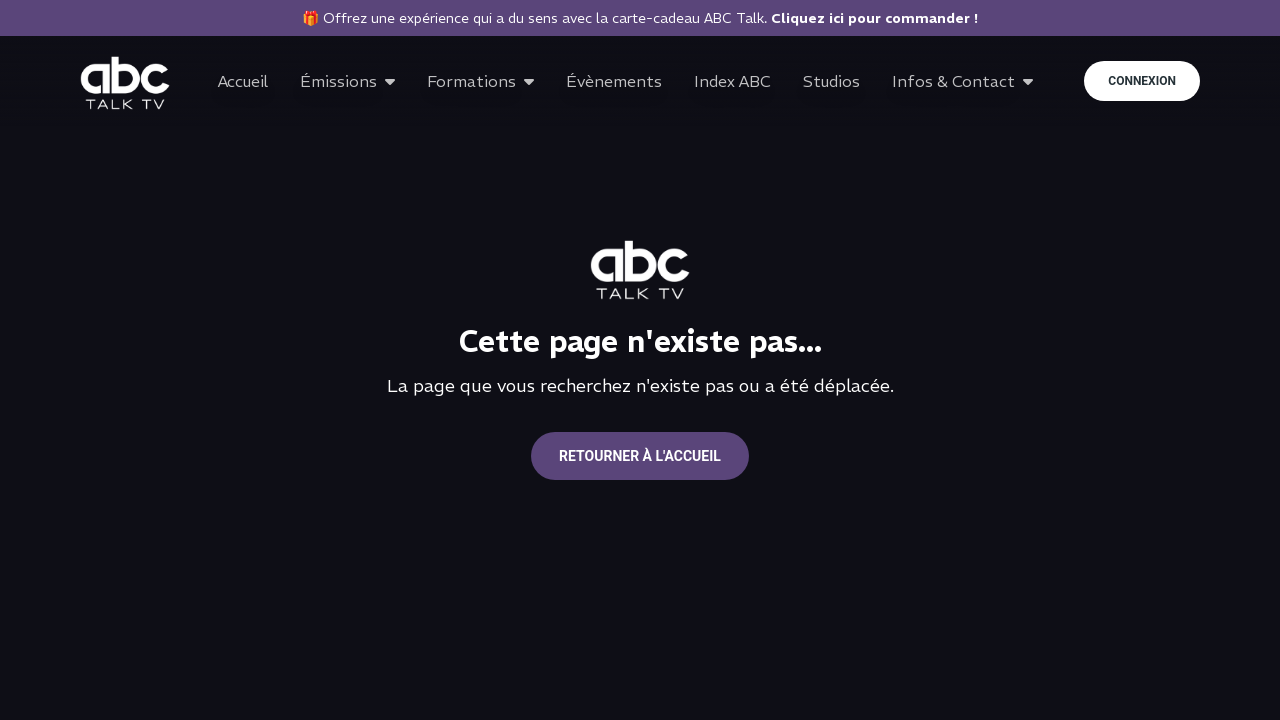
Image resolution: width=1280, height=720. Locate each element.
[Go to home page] (125, 83)
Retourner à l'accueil (640, 456)
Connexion (1142, 81)
